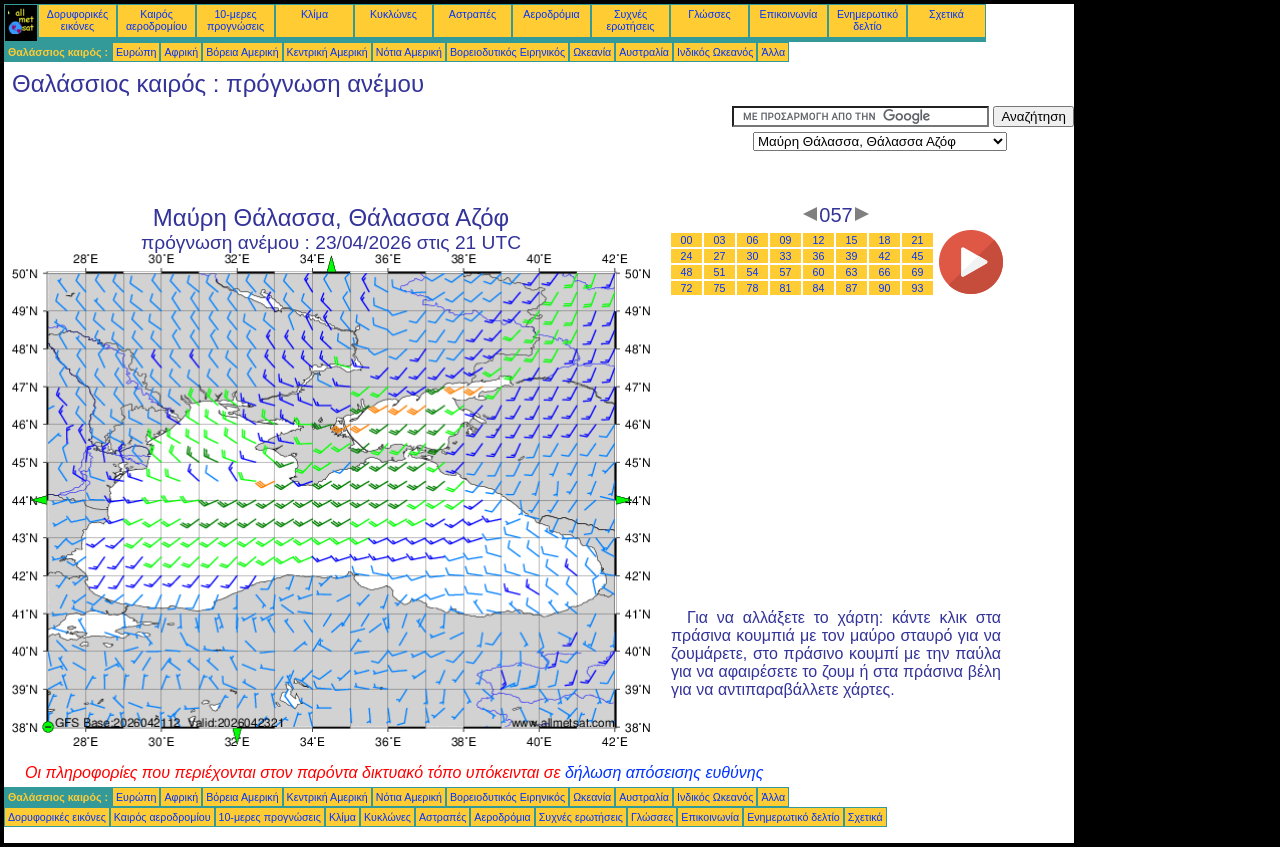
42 (885, 256)
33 (786, 256)
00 (687, 240)
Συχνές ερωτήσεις (631, 20)
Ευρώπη (136, 52)
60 (819, 272)
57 (786, 272)
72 (687, 288)
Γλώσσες (709, 14)
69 (918, 272)
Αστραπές (472, 14)
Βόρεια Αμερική (242, 52)
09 (786, 240)
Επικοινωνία (789, 14)
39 (852, 256)
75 (720, 288)
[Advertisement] (368, 151)
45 (918, 256)
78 (753, 288)
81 (786, 288)
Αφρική (181, 52)
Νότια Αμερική (409, 52)
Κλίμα (314, 14)
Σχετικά (946, 14)
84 (819, 288)
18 (885, 240)
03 (720, 240)
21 (918, 240)
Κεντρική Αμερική (327, 52)
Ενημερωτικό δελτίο (867, 20)
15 (852, 240)
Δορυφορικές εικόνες (77, 20)
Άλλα (773, 52)
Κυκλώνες (393, 14)
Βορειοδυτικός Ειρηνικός (507, 52)
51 (720, 272)
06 (753, 240)
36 (819, 256)
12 (819, 240)
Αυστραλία (644, 52)
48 (687, 272)
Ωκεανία (592, 52)
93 (918, 288)
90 (885, 288)
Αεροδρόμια (551, 14)
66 (885, 272)
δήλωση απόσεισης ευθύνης (664, 772)
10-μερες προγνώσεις (235, 20)
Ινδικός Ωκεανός (715, 52)
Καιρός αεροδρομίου (156, 20)
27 (720, 256)
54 (753, 272)
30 (753, 256)
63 (852, 272)
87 (852, 288)
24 (687, 256)
